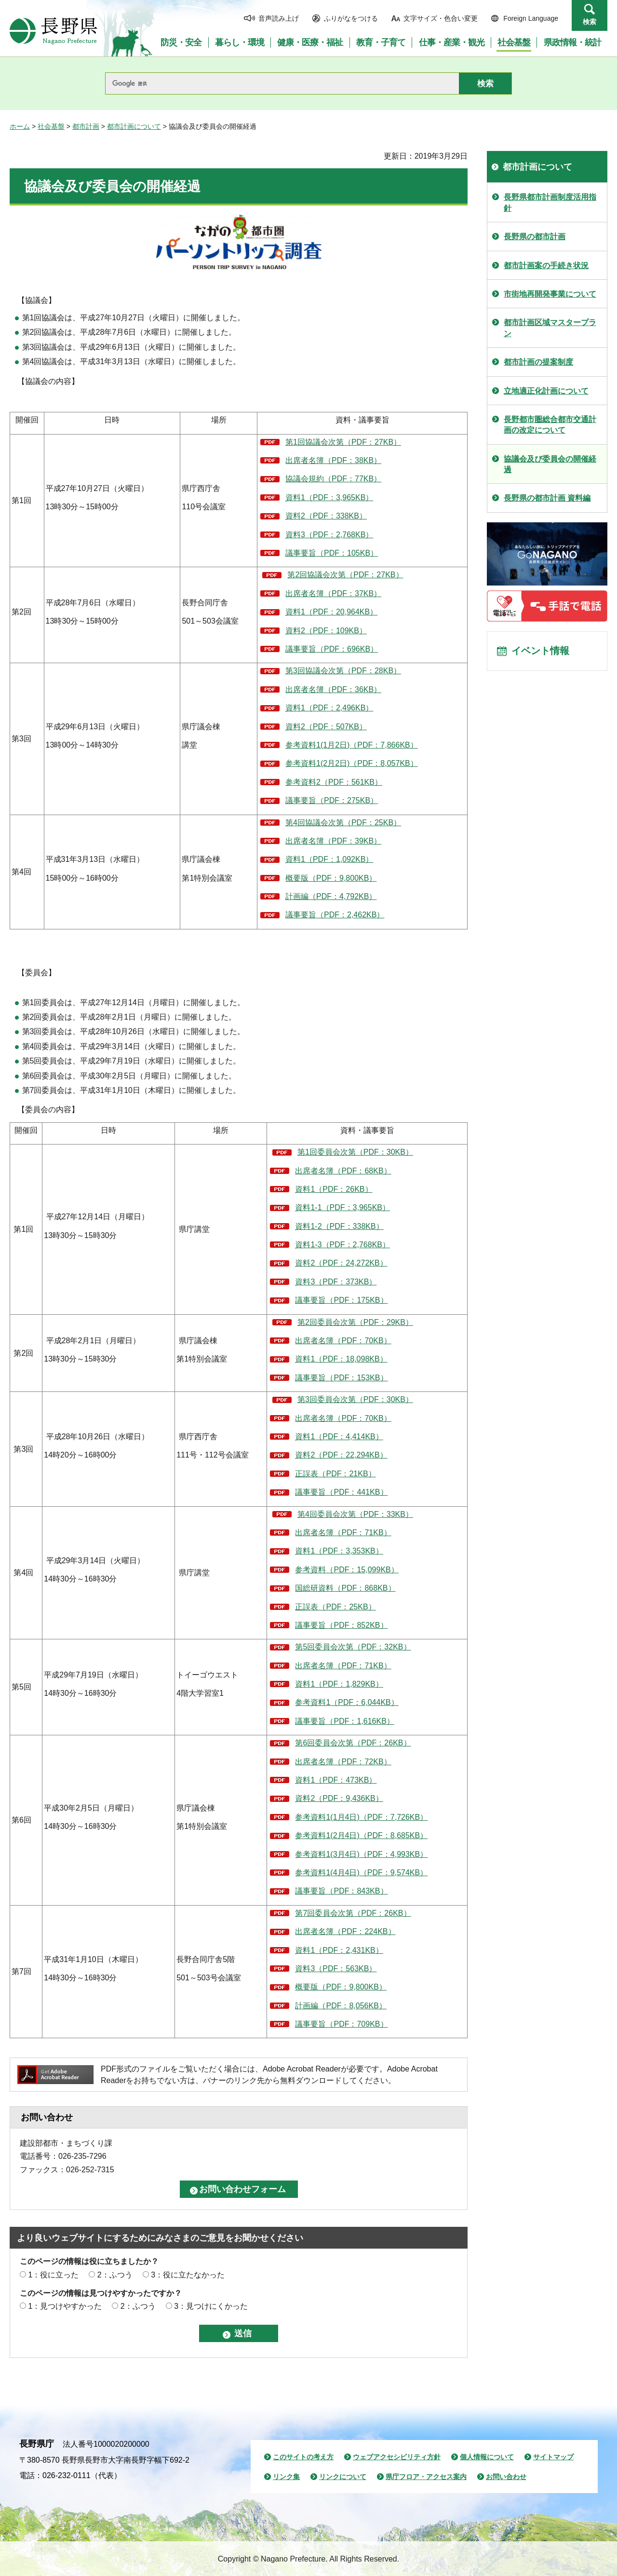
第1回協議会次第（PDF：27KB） (343, 442)
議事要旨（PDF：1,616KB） (344, 1721)
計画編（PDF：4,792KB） (330, 896)
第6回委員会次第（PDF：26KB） (353, 1743)
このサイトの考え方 (303, 2457)
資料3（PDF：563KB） (335, 1968)
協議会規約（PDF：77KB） (333, 479)
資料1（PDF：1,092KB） (329, 859)
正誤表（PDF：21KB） (335, 1474)
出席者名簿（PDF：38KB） (333, 460)
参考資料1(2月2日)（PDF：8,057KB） (351, 763)
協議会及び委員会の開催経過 (550, 464)
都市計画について (134, 126)
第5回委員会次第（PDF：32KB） (353, 1647)
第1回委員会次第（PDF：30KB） (355, 1152)
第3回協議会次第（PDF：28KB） (343, 671)
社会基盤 (51, 126)
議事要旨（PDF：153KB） (341, 1378)
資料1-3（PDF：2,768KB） (342, 1244)
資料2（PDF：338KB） (326, 516)
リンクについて (342, 2477)
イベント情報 (540, 651)
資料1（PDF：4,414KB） (339, 1436)
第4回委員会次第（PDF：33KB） (355, 1514)
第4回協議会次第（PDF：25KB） (343, 822)
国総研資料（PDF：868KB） (345, 1588)
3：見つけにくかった (211, 2306)
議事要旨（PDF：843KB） (341, 1891)
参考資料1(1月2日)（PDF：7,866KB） (351, 745)
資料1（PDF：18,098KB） (341, 1359)
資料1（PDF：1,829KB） (339, 1684)
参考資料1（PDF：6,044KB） (346, 1702)
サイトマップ (553, 2457)
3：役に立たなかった (188, 2275)
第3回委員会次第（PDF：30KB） (355, 1399)
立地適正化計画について (546, 391)
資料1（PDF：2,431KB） (339, 1950)
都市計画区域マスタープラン (550, 327)
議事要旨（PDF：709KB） (341, 2024)
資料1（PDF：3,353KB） (339, 1551)
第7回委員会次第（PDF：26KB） (353, 1913)
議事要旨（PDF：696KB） (331, 649)
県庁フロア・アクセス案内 (426, 2477)
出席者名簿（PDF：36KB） (333, 689)
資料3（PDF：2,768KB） (329, 535)
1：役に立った (53, 2275)
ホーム (20, 126)
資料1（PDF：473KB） (335, 1780)
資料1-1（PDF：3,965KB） (342, 1207)
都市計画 (85, 126)
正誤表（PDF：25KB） (335, 1607)
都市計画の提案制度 (538, 362)
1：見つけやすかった (65, 2306)
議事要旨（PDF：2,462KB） (334, 915)
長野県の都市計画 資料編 (547, 498)
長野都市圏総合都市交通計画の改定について (550, 424)
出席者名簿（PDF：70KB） (343, 1340)
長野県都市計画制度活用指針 (550, 202)
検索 (589, 22)
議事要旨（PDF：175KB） (341, 1300)
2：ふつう (115, 2275)
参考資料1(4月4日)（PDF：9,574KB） (361, 1872)
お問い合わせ (506, 2477)
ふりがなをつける (351, 18)
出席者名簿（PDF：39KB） (333, 841)
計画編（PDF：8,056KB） (340, 2006)
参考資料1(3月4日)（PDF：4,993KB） (361, 1854)
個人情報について (487, 2457)
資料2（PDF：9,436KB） (339, 1798)
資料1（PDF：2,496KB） (329, 708)
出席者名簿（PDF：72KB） (343, 1762)
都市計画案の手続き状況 (546, 265)
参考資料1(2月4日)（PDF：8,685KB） (361, 1835)
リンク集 (286, 2477)
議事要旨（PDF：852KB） (341, 1625)
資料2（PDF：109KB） (326, 631)
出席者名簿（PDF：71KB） (343, 1532)
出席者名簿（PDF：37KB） (333, 593)
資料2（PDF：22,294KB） (341, 1455)
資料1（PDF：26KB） (333, 1189)
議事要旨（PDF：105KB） (331, 553)
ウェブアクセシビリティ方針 (397, 2457)
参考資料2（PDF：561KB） (333, 782)
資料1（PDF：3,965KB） (329, 497)
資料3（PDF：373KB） (335, 1282)
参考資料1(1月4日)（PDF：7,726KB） (361, 1817)
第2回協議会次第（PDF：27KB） (345, 575)
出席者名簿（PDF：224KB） (345, 1931)
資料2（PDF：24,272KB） (341, 1263)
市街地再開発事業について (550, 294)
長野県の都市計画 (534, 236)
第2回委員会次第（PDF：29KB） (355, 1322)
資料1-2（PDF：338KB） (339, 1226)
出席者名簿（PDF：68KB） (343, 1171)
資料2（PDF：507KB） (326, 726)
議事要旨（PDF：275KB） (331, 800)
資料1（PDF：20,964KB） (331, 612)
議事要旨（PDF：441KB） (341, 1492)
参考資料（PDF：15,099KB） (346, 1570)
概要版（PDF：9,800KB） (330, 878)
